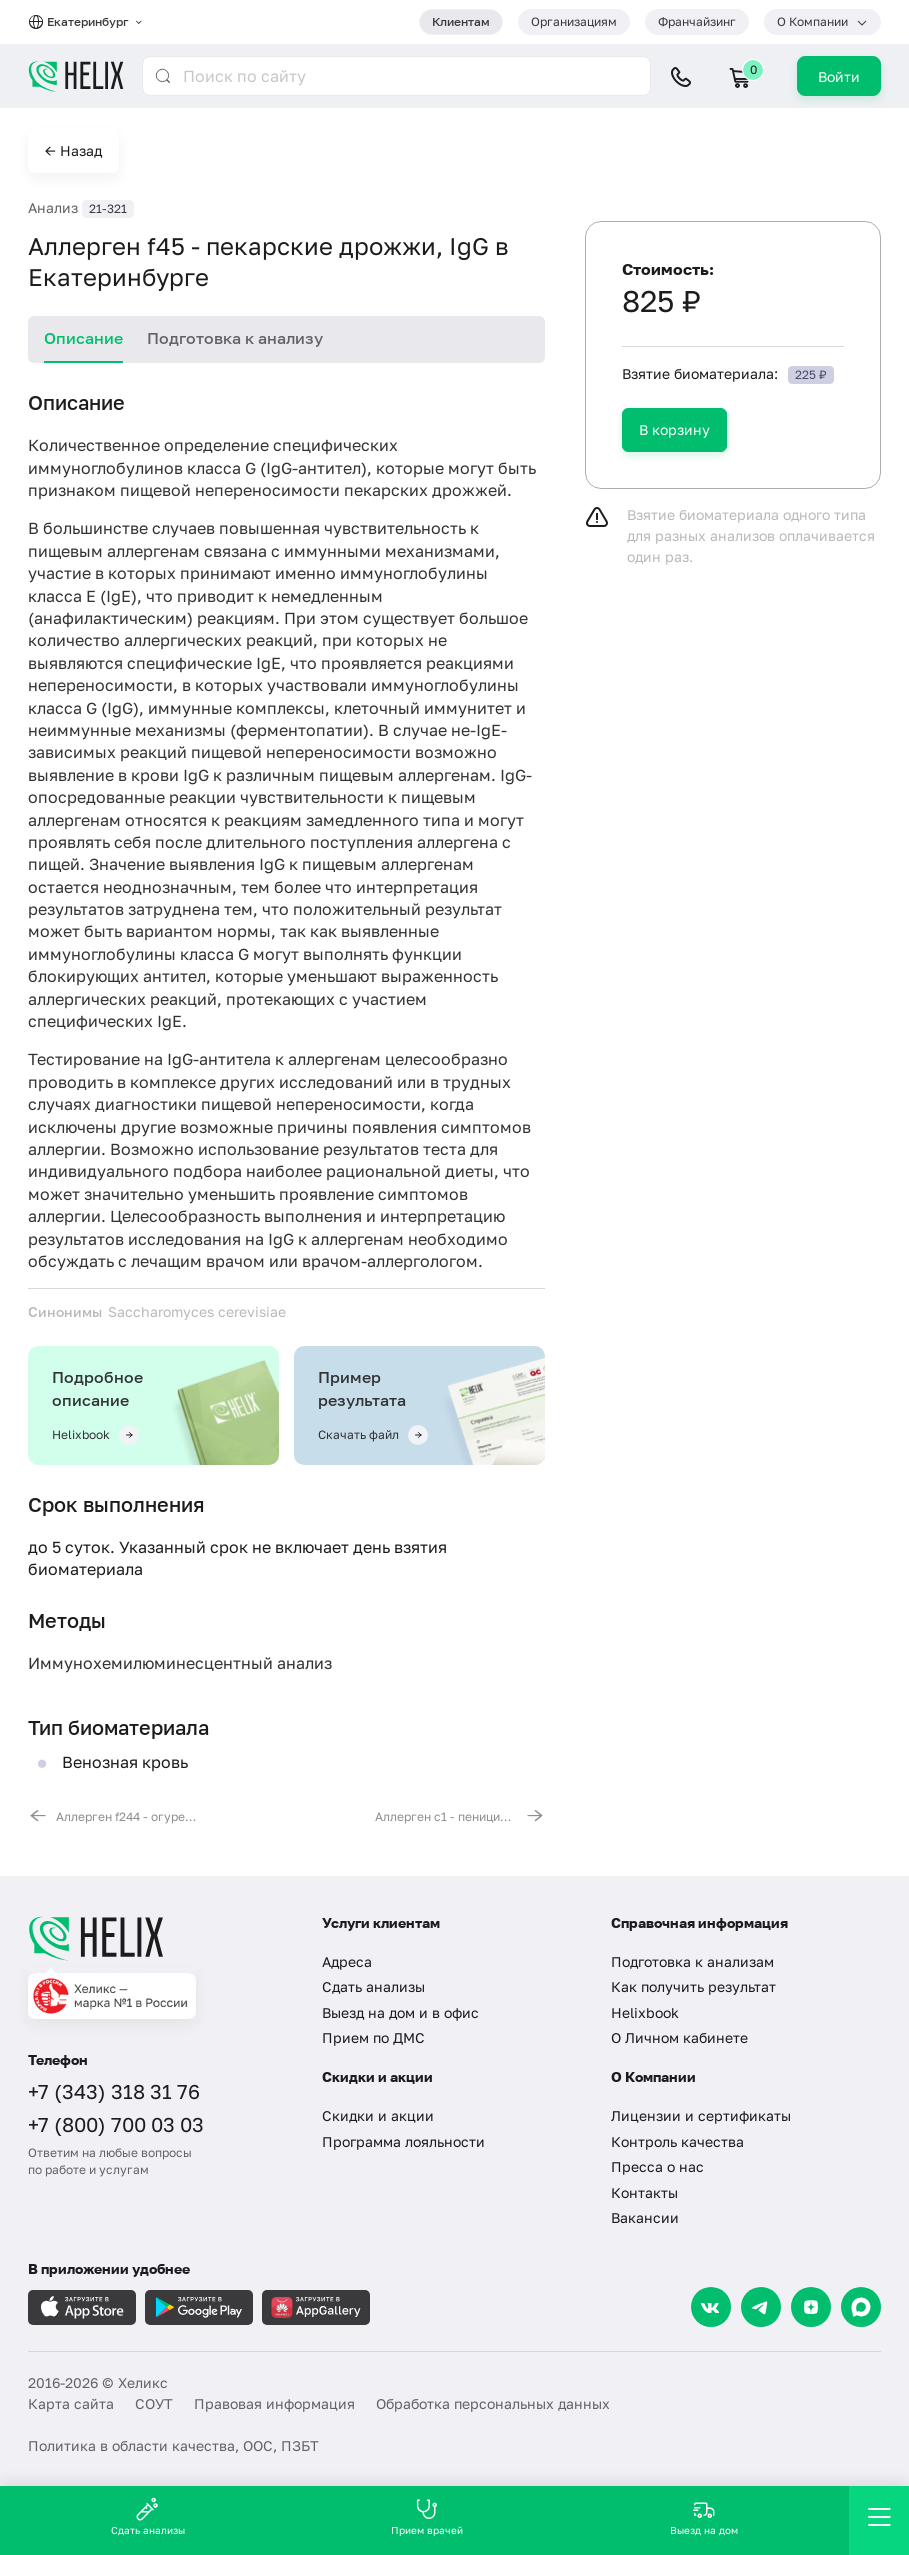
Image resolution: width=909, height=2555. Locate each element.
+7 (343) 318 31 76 (114, 2091)
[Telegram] (761, 2307)
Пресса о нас (657, 2166)
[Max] (861, 2307)
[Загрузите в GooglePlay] (199, 2307)
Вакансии (645, 2217)
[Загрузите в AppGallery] (316, 2307)
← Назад (73, 150)
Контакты (644, 2192)
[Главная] (160, 1938)
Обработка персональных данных (493, 2403)
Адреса (347, 1961)
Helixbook (645, 2012)
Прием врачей (427, 2516)
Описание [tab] (83, 338)
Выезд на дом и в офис (400, 2012)
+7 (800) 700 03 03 (116, 2124)
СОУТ (154, 2403)
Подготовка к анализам (692, 1961)
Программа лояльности (403, 2141)
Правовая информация (274, 2403)
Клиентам (461, 21)
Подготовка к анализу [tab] (235, 338)
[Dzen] (811, 2307)
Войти (839, 76)
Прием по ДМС (373, 2037)
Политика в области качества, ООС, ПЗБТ (173, 2445)
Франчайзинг (697, 21)
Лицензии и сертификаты (701, 2115)
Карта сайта (71, 2403)
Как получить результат (693, 1986)
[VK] (711, 2307)
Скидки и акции (378, 2115)
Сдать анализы (373, 1986)
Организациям (574, 21)
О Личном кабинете (679, 2037)
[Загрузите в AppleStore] (82, 2307)
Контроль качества (677, 2141)
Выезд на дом (704, 2516)
